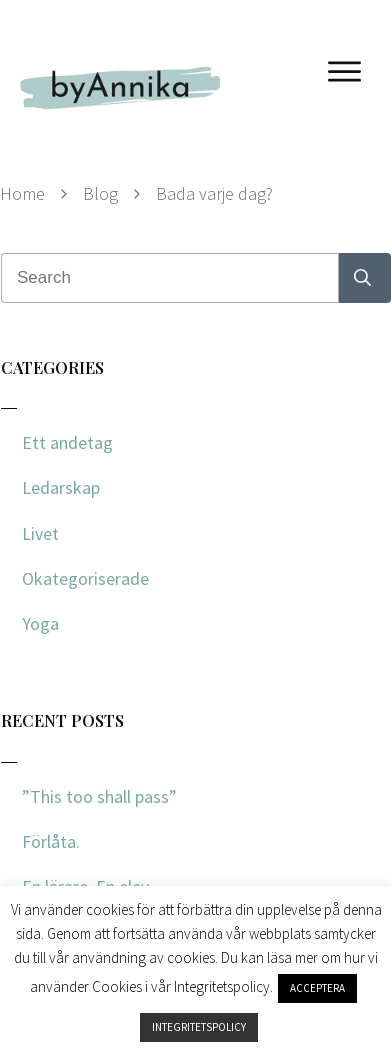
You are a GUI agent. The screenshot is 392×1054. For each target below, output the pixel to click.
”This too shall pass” (99, 796)
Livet (40, 533)
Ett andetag (67, 442)
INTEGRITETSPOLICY (199, 1027)
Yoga (40, 623)
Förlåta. (51, 841)
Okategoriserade (85, 578)
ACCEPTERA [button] (317, 988)
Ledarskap (61, 487)
